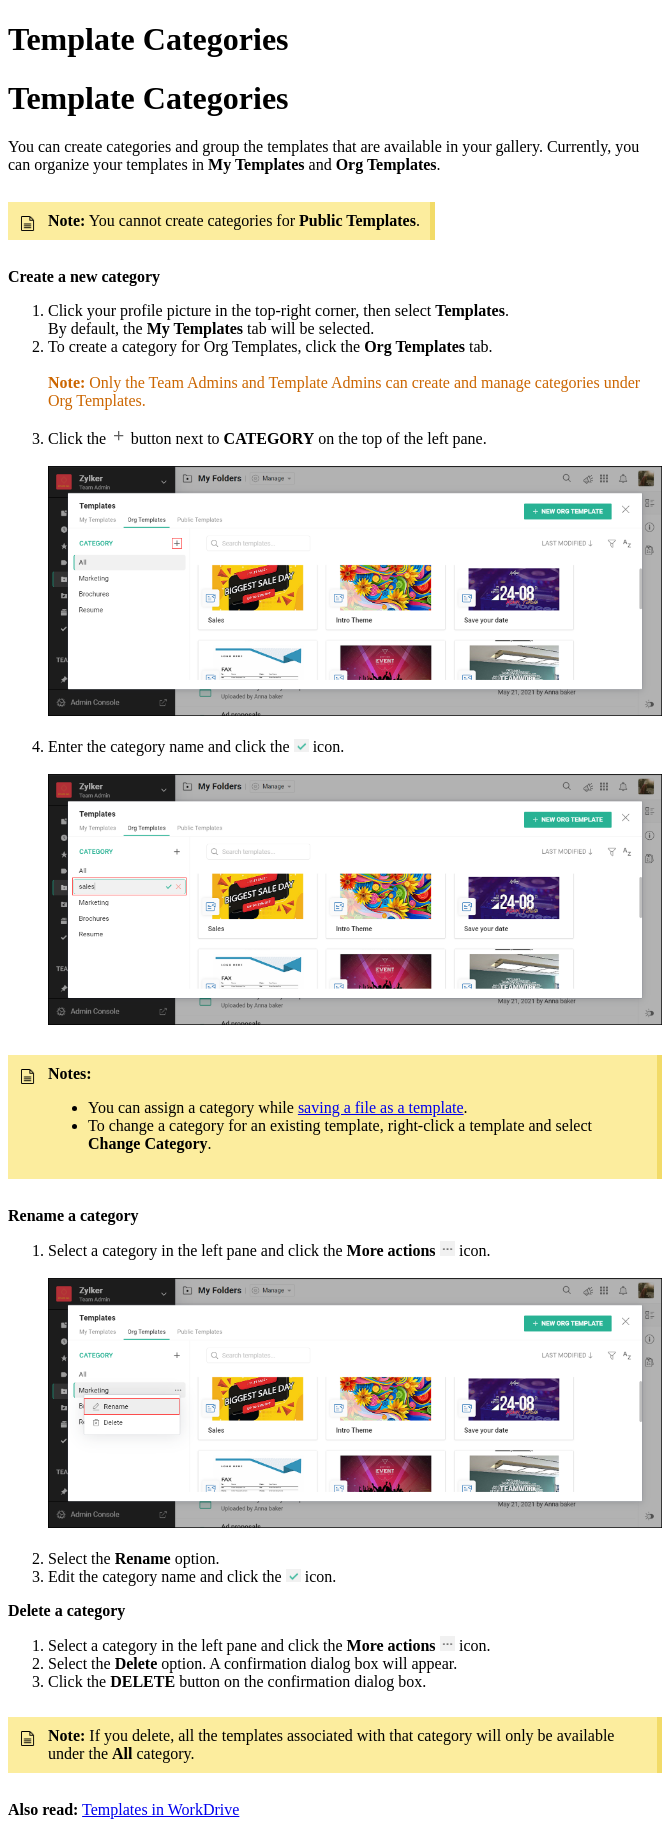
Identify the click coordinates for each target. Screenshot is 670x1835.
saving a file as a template (381, 1107)
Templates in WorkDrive (160, 1809)
